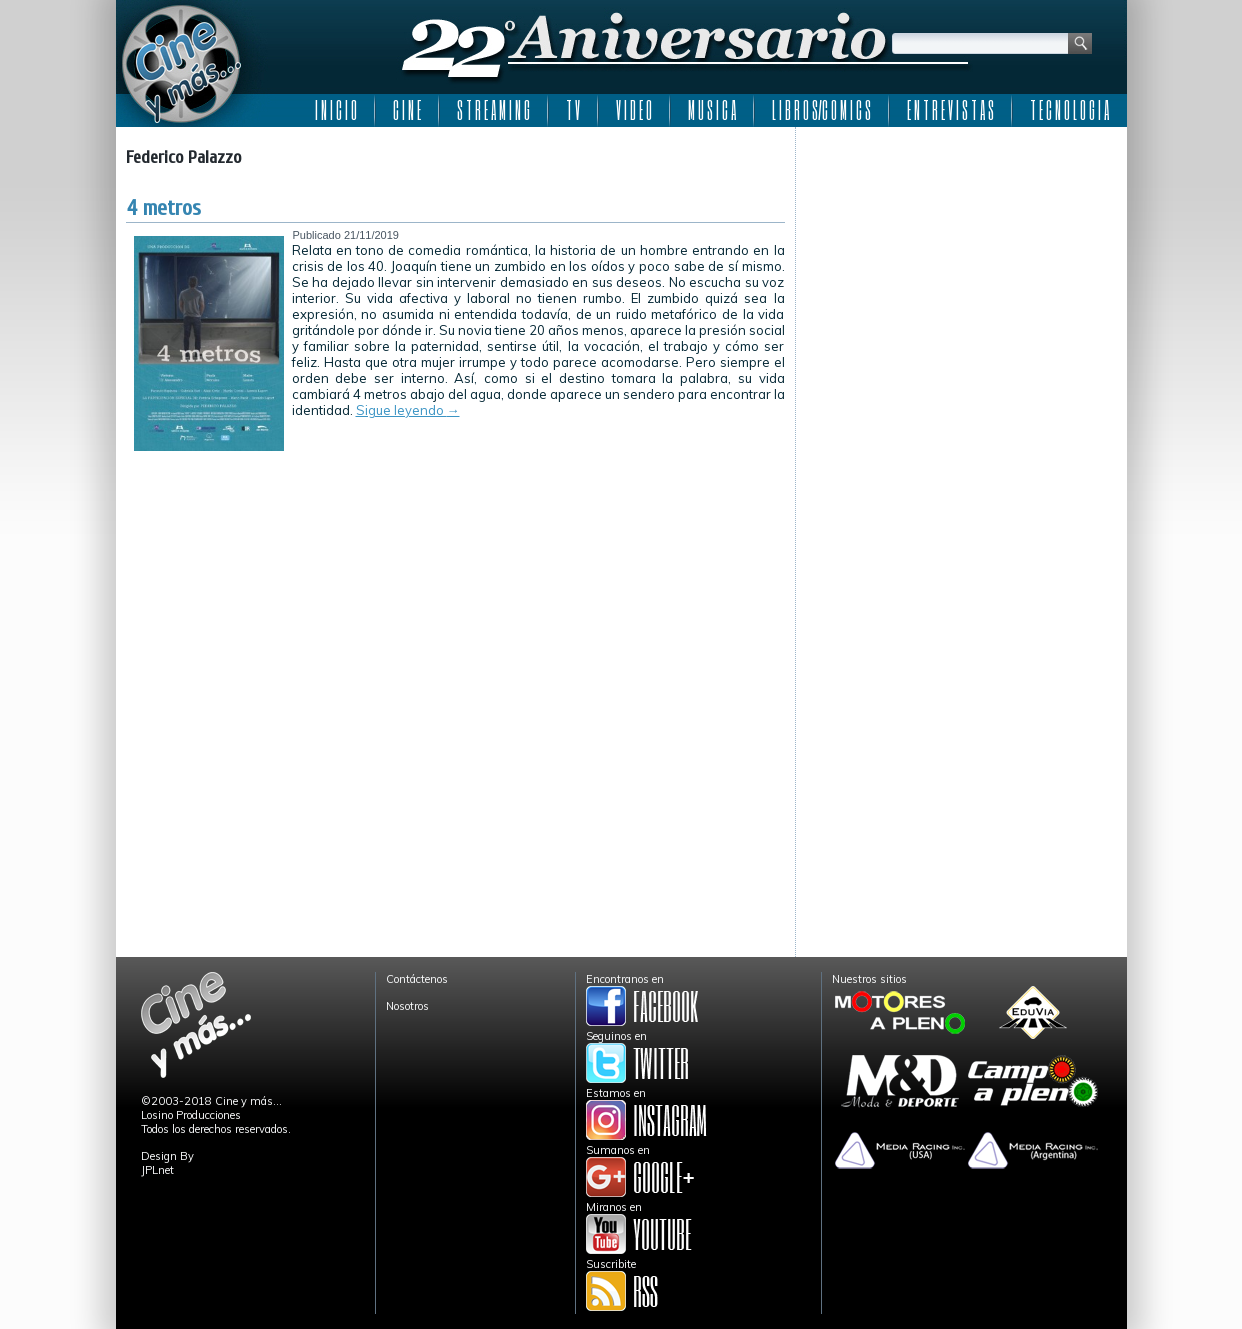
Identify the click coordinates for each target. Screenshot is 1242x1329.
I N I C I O (336, 110)
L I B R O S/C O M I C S (821, 110)
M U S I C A (712, 110)
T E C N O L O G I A (1069, 110)
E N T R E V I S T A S (950, 110)
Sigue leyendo (408, 410)
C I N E (407, 110)
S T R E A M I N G (493, 110)
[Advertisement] (961, 262)
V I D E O (634, 110)
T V (573, 110)
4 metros (164, 208)
